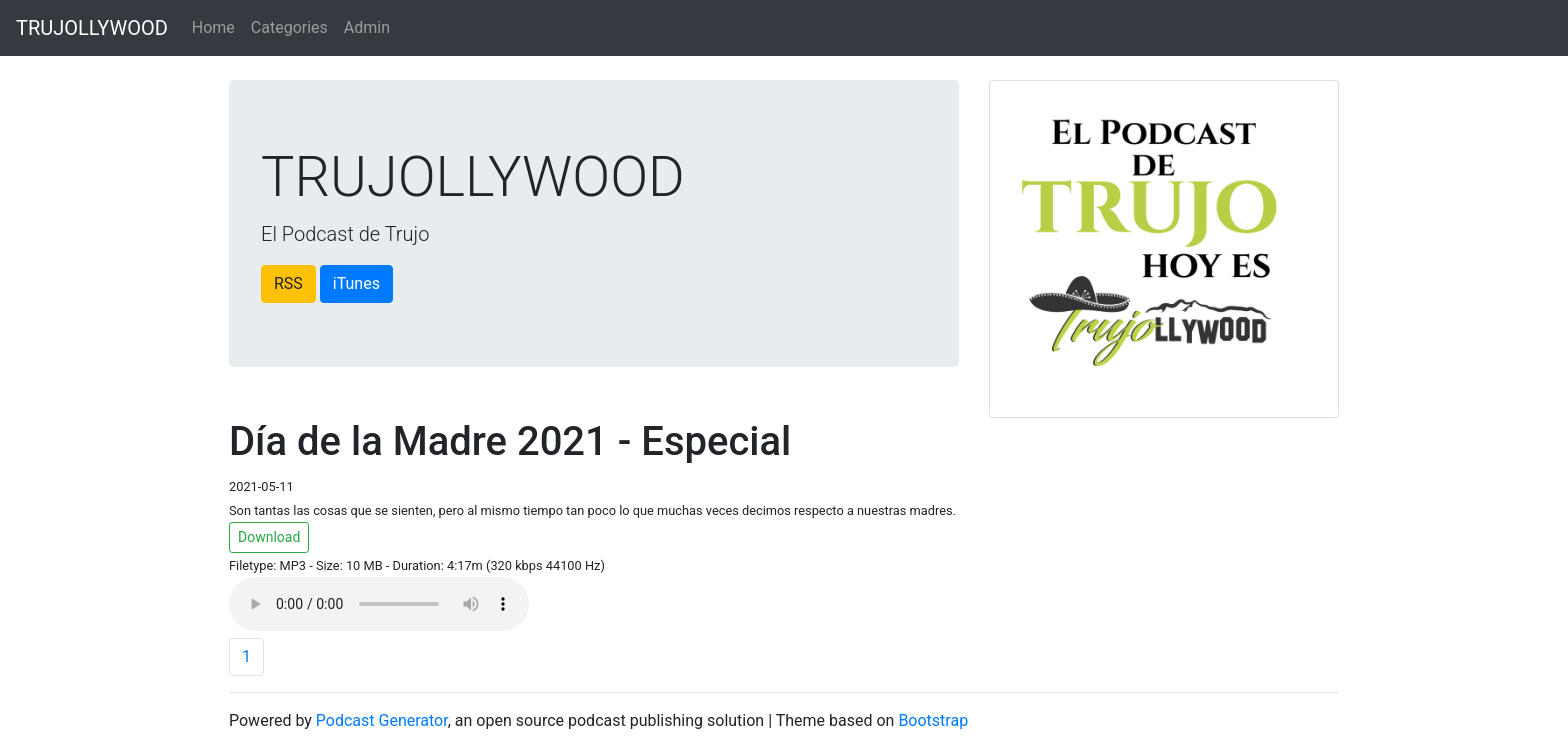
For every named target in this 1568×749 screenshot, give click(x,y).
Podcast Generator (382, 720)
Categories (289, 27)
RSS (288, 283)
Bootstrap (933, 720)
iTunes (356, 283)
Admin (367, 27)
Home (213, 27)
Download (269, 537)
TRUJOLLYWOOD (92, 28)
